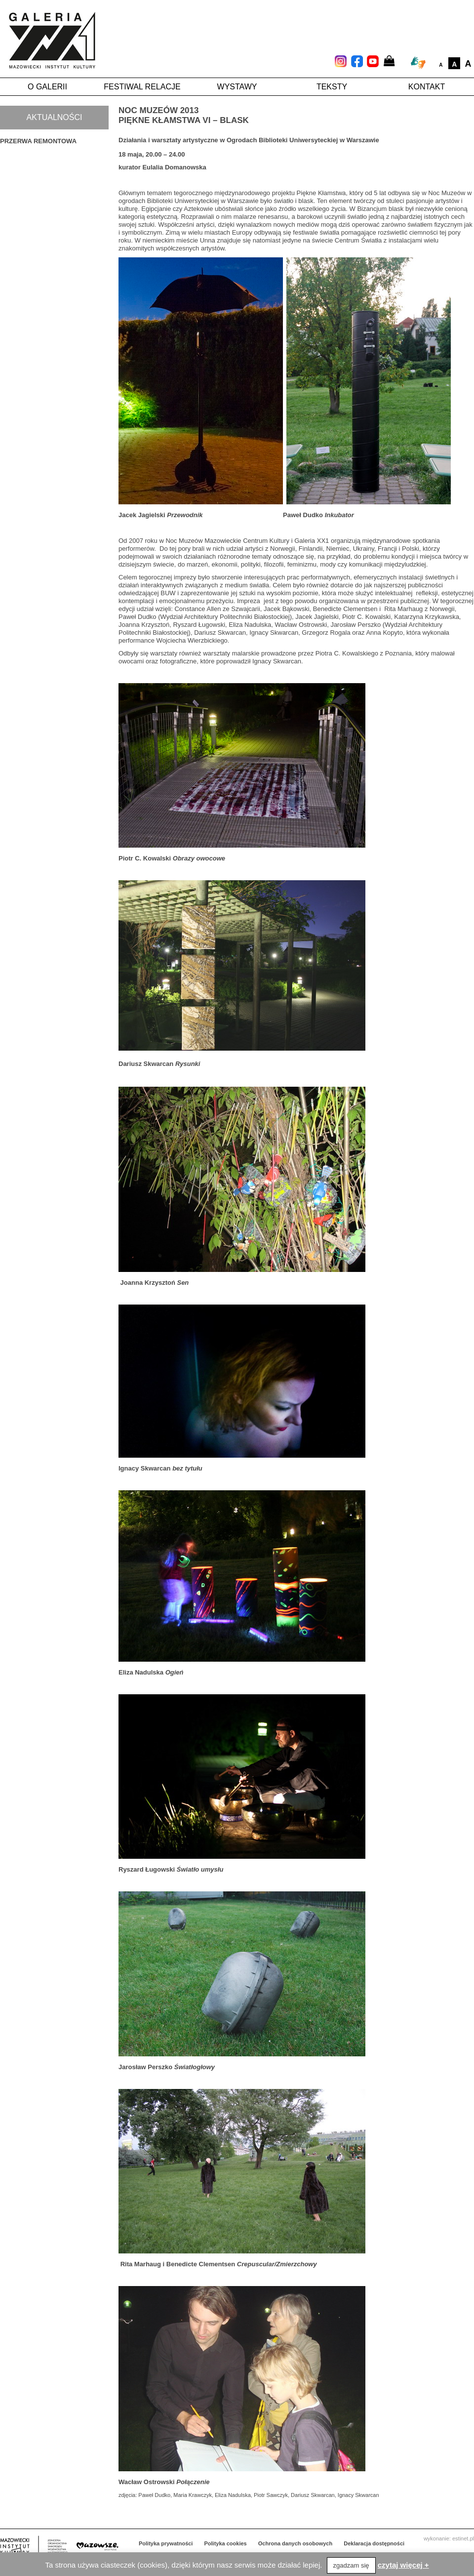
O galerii (47, 86)
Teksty (331, 86)
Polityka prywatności (166, 2543)
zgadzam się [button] (351, 2565)
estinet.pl (463, 2538)
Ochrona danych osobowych (295, 2543)
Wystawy (237, 86)
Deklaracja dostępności (374, 2543)
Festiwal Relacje (142, 86)
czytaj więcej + (403, 2565)
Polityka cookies (225, 2543)
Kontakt (426, 86)
